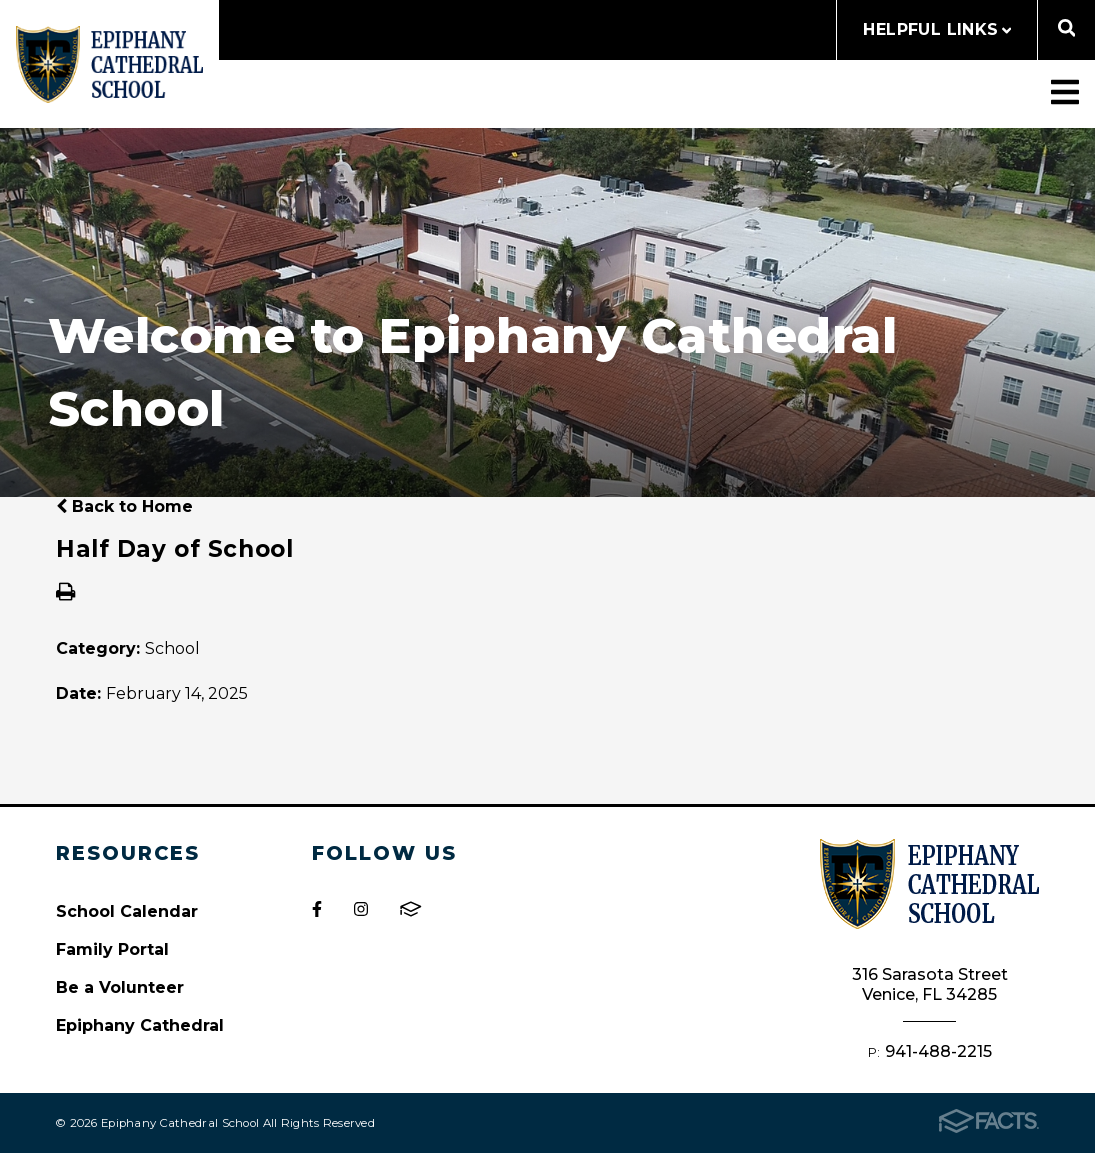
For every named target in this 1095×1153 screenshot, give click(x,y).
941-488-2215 (938, 1051)
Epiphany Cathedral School (109, 64)
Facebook (317, 909)
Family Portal (112, 949)
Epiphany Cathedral (140, 1025)
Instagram (361, 909)
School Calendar (127, 911)
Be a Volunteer (120, 987)
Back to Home (124, 506)
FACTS (411, 909)
